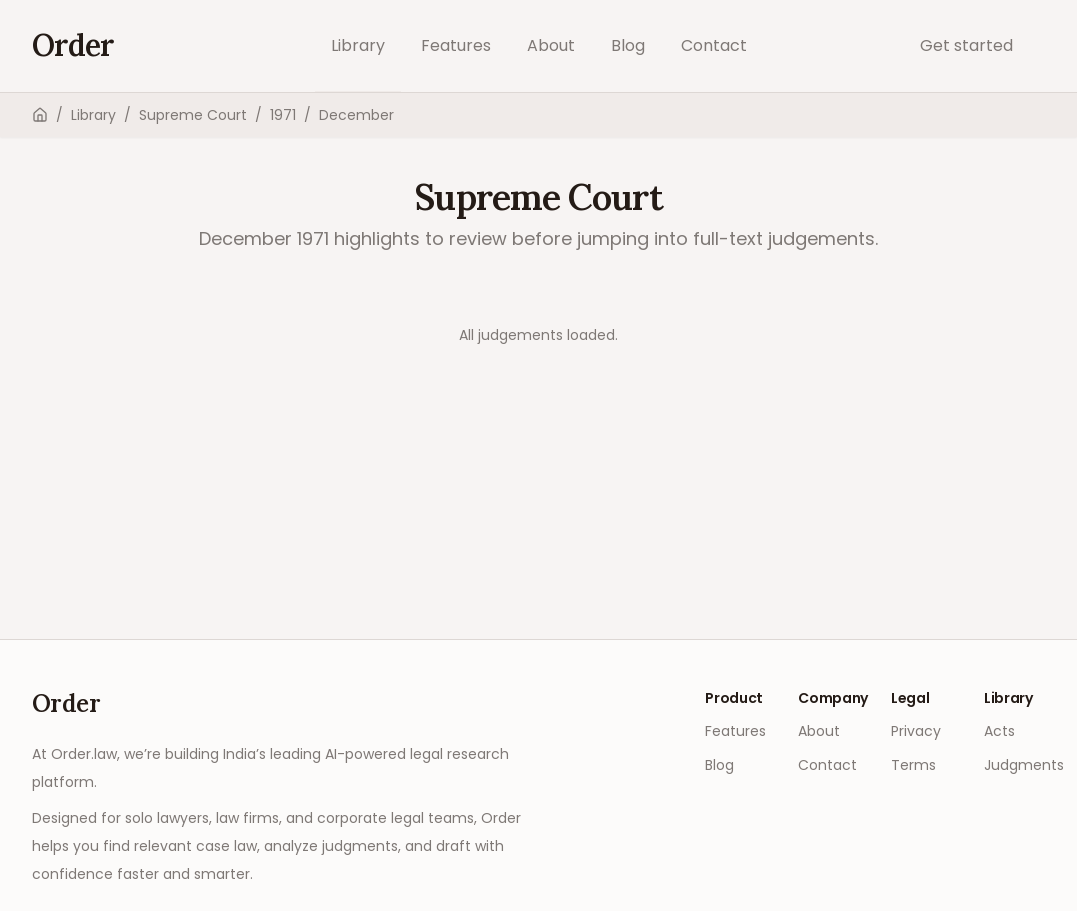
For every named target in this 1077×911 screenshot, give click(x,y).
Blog (628, 45)
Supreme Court (193, 115)
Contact (714, 45)
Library (358, 45)
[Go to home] (72, 46)
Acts (999, 731)
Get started (966, 45)
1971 (283, 115)
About (551, 45)
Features (456, 45)
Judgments (1024, 765)
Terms (913, 765)
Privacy (916, 731)
